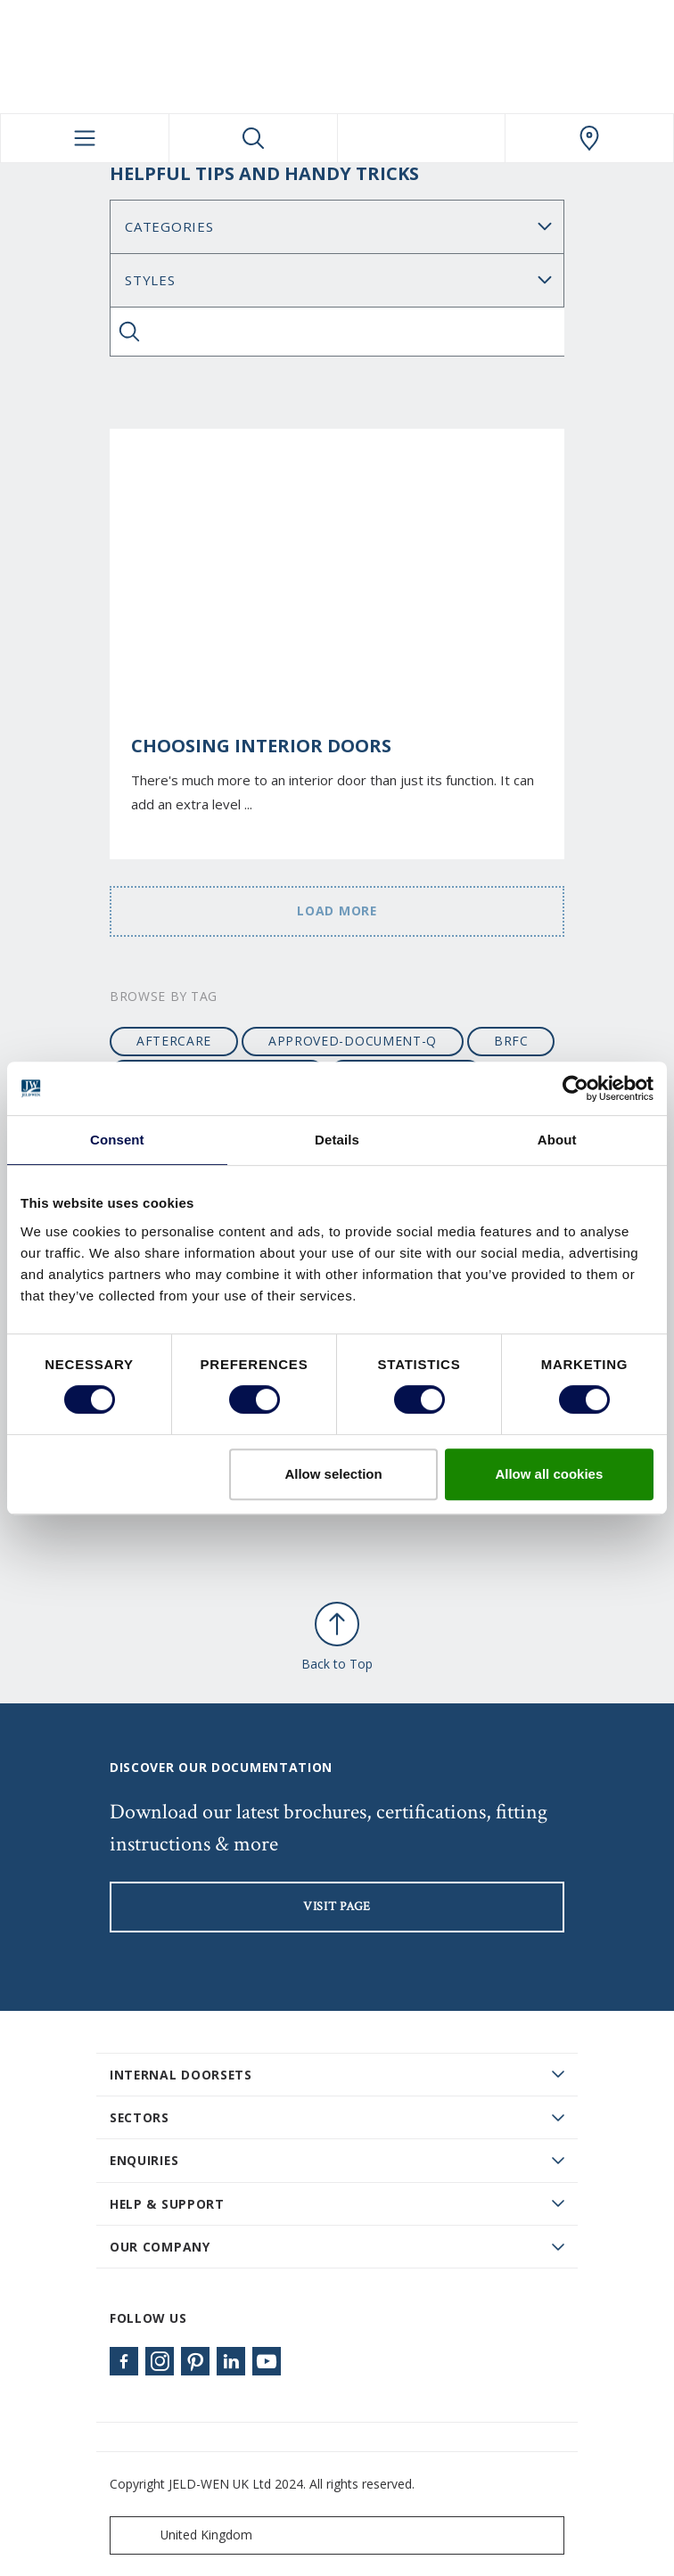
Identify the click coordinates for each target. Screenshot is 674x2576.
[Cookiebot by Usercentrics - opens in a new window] (575, 1088)
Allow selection (333, 1473)
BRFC (511, 1040)
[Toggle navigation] (84, 138)
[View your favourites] (421, 138)
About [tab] (557, 1139)
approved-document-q (352, 1040)
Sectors (139, 2117)
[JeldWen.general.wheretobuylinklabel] (589, 138)
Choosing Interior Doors (261, 746)
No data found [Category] (337, 227)
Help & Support (167, 2203)
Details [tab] (337, 1139)
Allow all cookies (549, 1473)
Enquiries (144, 2160)
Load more (336, 910)
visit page (337, 1907)
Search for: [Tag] (337, 280)
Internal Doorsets (181, 2074)
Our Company (160, 2246)
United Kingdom (185, 2535)
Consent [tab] (117, 1139)
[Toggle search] (253, 138)
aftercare (173, 1040)
